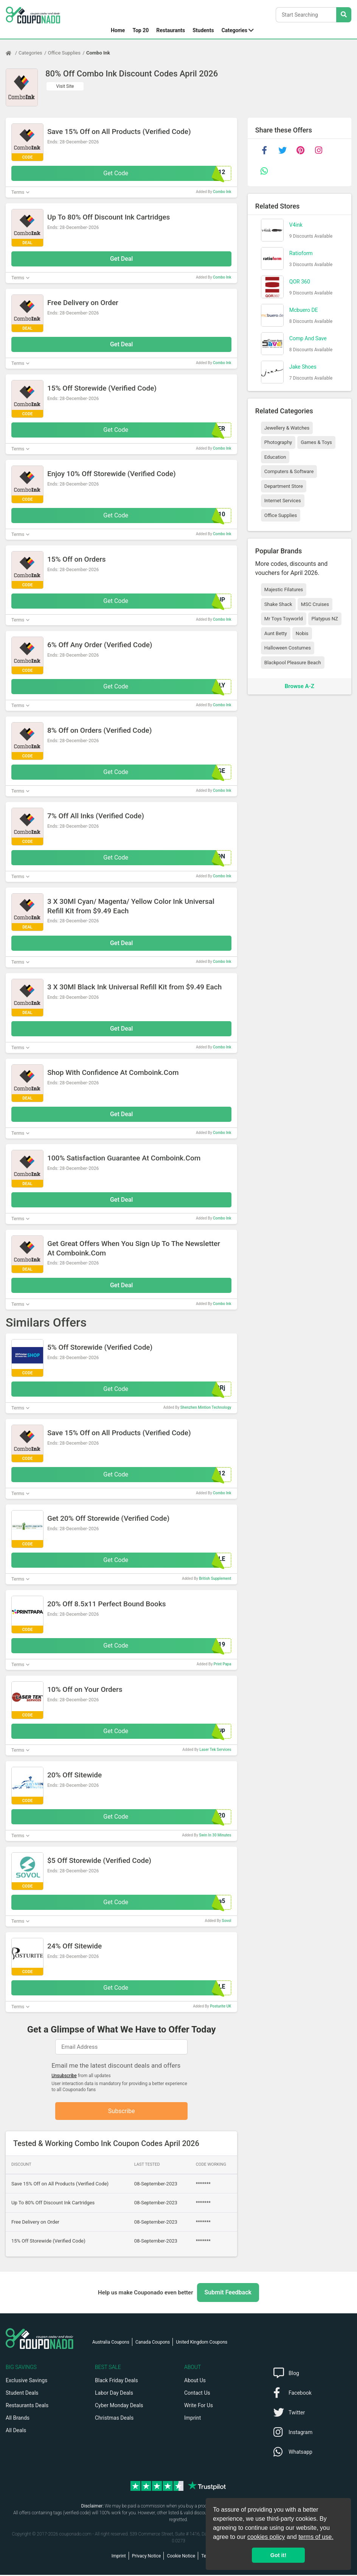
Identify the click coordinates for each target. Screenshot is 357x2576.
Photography (278, 442)
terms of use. (315, 2537)
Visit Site (65, 86)
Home (118, 30)
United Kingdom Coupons (201, 2343)
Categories (234, 30)
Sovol (226, 1921)
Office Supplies (64, 53)
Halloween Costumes (287, 648)
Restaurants (170, 30)
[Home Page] (12, 53)
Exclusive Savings (26, 2381)
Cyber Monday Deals (119, 2406)
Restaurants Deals (27, 2406)
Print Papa (222, 1664)
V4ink (296, 225)
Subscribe (121, 2111)
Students (203, 30)
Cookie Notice (181, 2557)
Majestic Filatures (283, 589)
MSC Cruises (315, 604)
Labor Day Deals (114, 2394)
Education (275, 457)
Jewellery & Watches (286, 428)
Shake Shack (278, 604)
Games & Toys (316, 442)
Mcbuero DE (303, 310)
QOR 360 (299, 282)
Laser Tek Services (215, 1749)
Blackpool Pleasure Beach (292, 662)
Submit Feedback (228, 2293)
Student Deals (22, 2394)
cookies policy (266, 2537)
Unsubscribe (64, 2075)
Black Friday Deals (116, 2381)
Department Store (283, 486)
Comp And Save (308, 338)
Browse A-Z (299, 686)
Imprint (192, 2419)
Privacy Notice (146, 2557)
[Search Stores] (343, 14)
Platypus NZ (325, 618)
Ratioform (301, 253)
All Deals (16, 2431)
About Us (195, 2381)
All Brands (17, 2419)
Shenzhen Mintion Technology (205, 1407)
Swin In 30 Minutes (215, 1835)
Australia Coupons (110, 2343)
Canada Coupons (152, 2343)
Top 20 (140, 30)
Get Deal (121, 258)
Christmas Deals (114, 2419)
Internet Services (282, 500)
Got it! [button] (278, 2555)
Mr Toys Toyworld (283, 618)
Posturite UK (220, 2006)
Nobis (302, 633)
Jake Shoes (303, 367)
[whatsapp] (264, 171)
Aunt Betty (275, 633)
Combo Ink (98, 53)
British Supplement (215, 1578)
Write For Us (198, 2406)
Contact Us (197, 2394)
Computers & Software (289, 471)
